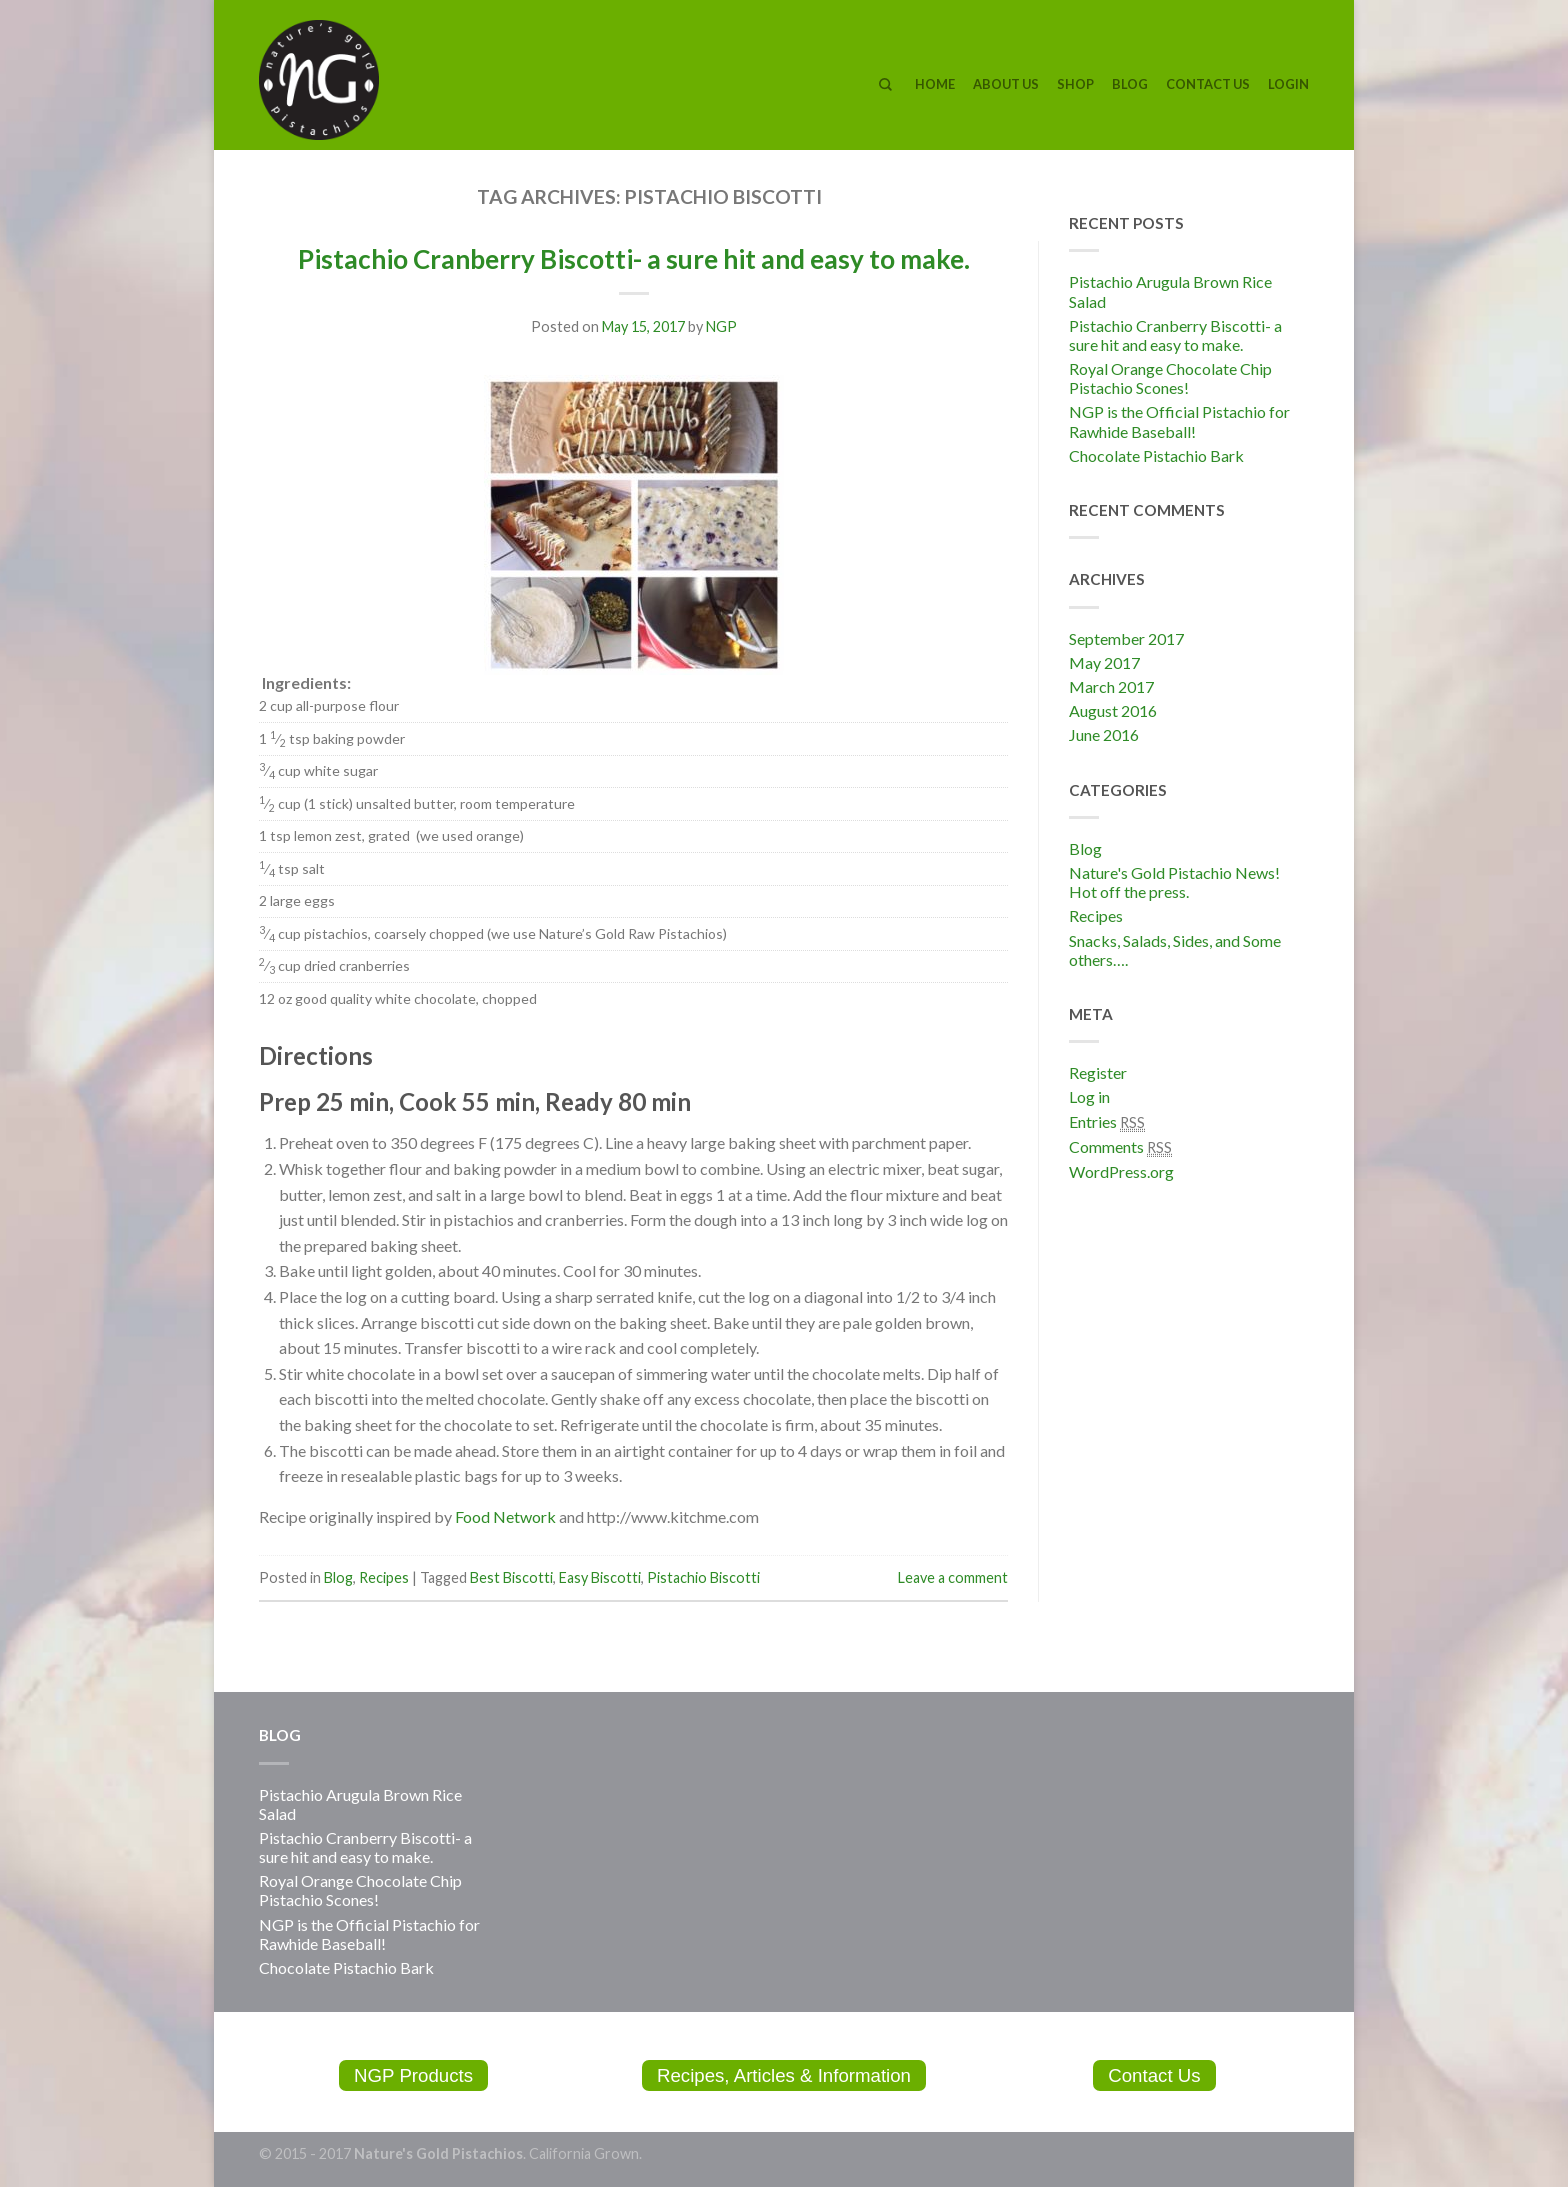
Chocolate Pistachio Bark (1156, 455)
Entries (1107, 1122)
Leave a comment (953, 1577)
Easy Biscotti (600, 1577)
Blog (1130, 84)
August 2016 (1113, 710)
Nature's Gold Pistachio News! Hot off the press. (1174, 882)
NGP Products (414, 2075)
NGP (721, 326)
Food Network (505, 1516)
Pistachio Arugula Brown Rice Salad (1170, 291)
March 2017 (1111, 686)
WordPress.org (1121, 1171)
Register (1098, 1072)
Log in (1089, 1096)
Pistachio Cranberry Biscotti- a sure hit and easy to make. (634, 259)
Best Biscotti (511, 1577)
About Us (1006, 84)
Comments (1120, 1147)
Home (935, 84)
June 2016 (1104, 734)
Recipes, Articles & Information (784, 2075)
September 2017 (1126, 638)
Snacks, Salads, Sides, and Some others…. (1175, 950)
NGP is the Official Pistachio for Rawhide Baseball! (1179, 421)
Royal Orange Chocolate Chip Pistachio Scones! (1170, 378)
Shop (1075, 84)
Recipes (384, 1577)
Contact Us (1208, 84)
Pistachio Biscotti (703, 1577)
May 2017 (1104, 662)
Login (1288, 84)
